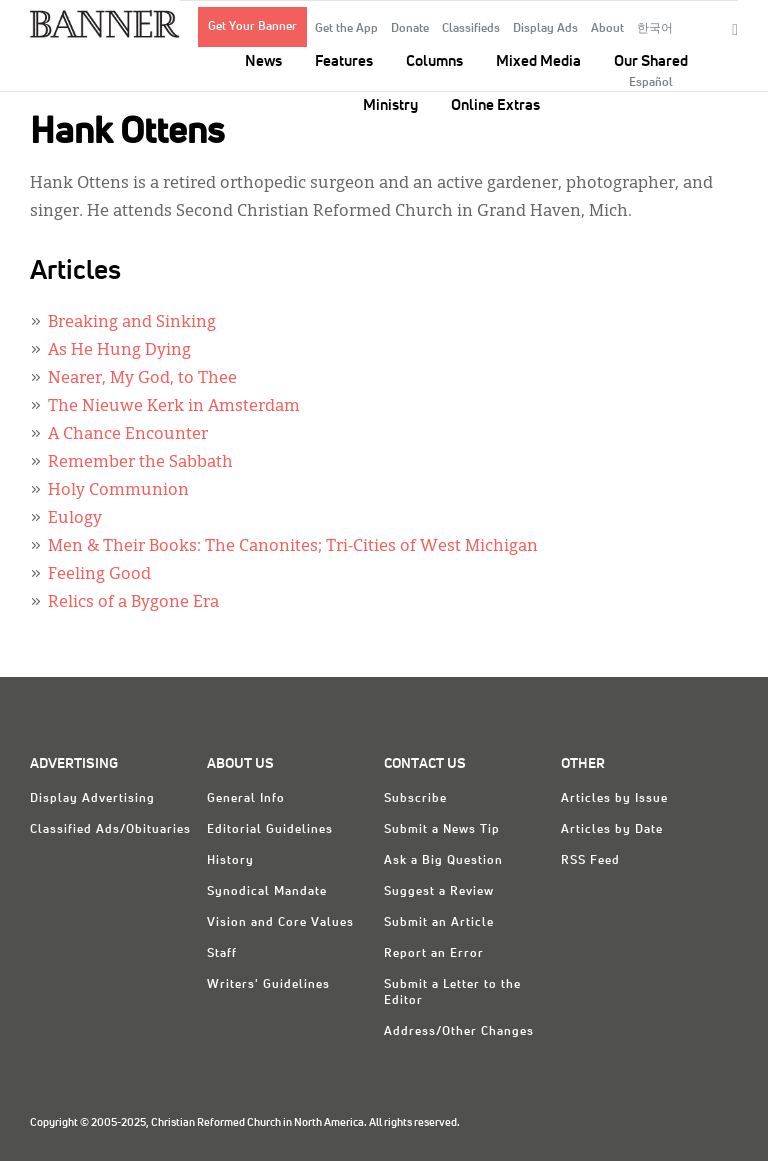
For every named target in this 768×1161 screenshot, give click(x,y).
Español (651, 83)
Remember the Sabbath (140, 463)
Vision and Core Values (280, 923)
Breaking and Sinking (132, 323)
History (230, 861)
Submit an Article (439, 923)
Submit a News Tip (442, 830)
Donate (410, 29)
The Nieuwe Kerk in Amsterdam (174, 407)
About (607, 29)
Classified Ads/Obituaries (110, 830)
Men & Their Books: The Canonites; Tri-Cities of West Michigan (293, 547)
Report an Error (434, 954)
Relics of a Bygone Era (133, 603)
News (263, 61)
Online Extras (495, 105)
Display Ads (545, 29)
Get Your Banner (252, 27)
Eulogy (75, 519)
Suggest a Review (439, 892)
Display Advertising (92, 799)
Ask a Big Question (443, 861)
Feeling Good (99, 575)
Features (344, 61)
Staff (222, 954)
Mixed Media (538, 61)
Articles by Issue (614, 799)
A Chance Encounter (128, 435)
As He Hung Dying (119, 351)
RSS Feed (590, 861)
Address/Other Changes (459, 1032)
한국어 (655, 29)
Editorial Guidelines (270, 830)
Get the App (346, 29)
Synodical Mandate (267, 892)
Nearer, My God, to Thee (142, 379)
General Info (246, 799)
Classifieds (471, 29)
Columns (434, 61)
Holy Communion (118, 491)
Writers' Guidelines (268, 985)
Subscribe (415, 799)
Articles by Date (612, 830)
